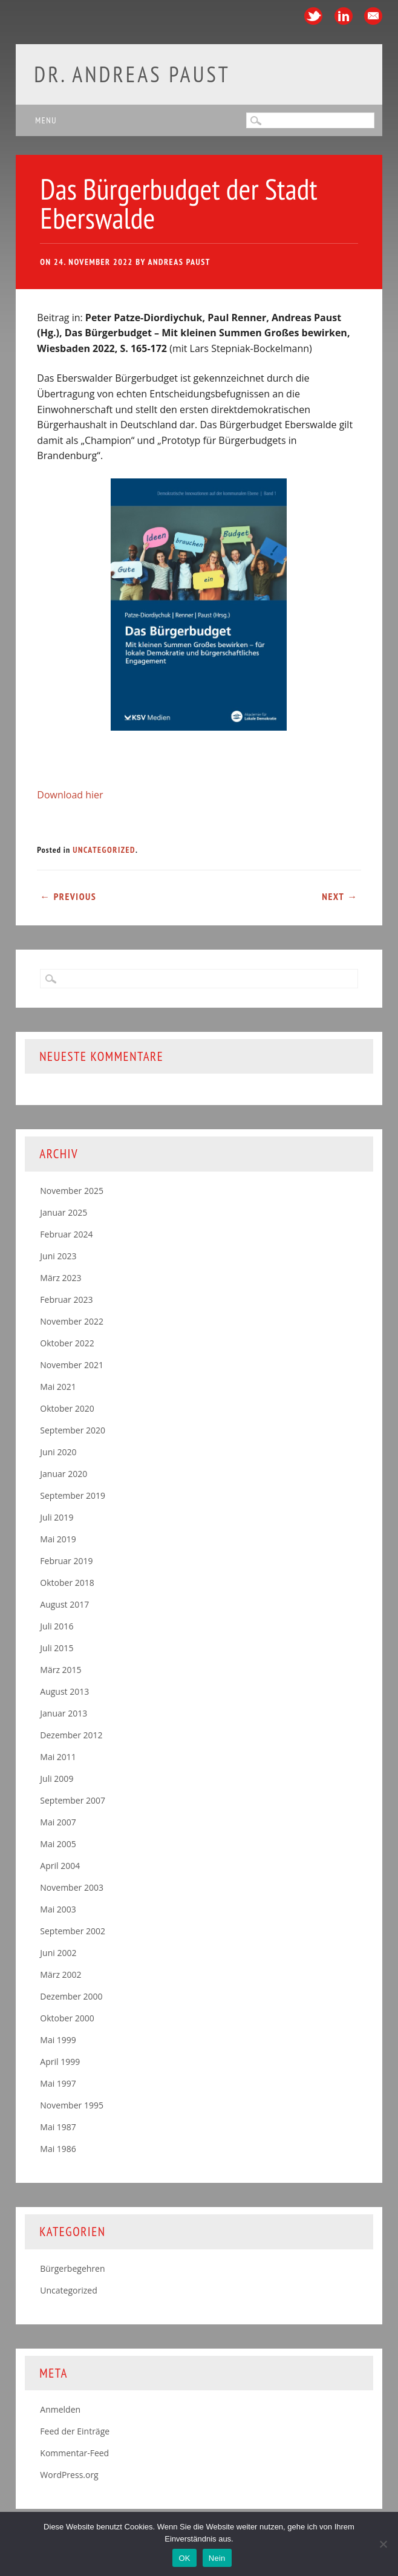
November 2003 (71, 1887)
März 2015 (60, 1669)
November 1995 (71, 2105)
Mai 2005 (58, 1844)
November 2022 (71, 1321)
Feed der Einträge (74, 2431)
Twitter (313, 16)
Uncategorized (104, 849)
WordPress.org (69, 2474)
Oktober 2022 (67, 1343)
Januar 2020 (63, 1473)
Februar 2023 (66, 1299)
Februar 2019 (66, 1561)
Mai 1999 (58, 2040)
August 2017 (64, 1604)
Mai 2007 (58, 1822)
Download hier (70, 794)
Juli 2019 (56, 1517)
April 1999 (60, 2061)
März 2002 (60, 1974)
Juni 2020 (58, 1452)
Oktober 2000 (67, 2018)
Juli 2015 (56, 1648)
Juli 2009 (56, 1778)
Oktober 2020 (67, 1408)
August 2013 (64, 1691)
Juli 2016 (56, 1626)
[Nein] (383, 2544)
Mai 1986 (58, 2148)
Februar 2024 (66, 1234)
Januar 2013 (63, 1713)
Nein (217, 2558)
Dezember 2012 (71, 1735)
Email (373, 16)
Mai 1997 (58, 2083)
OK (184, 2558)
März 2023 (60, 1277)
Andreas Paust (179, 261)
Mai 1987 (58, 2127)
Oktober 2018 (67, 1582)
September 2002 (72, 1931)
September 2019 (72, 1495)
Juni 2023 (58, 1256)
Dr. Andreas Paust (132, 74)
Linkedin (343, 16)
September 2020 (72, 1430)
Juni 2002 (58, 1952)
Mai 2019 (58, 1539)
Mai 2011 (58, 1756)
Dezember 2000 (71, 1996)
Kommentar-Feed (74, 2453)
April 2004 (60, 1865)
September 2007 (72, 1800)
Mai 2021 (58, 1386)
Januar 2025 (63, 1212)
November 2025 (71, 1190)
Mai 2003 (58, 1909)
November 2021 (71, 1365)
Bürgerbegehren (72, 2268)
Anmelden (60, 2409)
